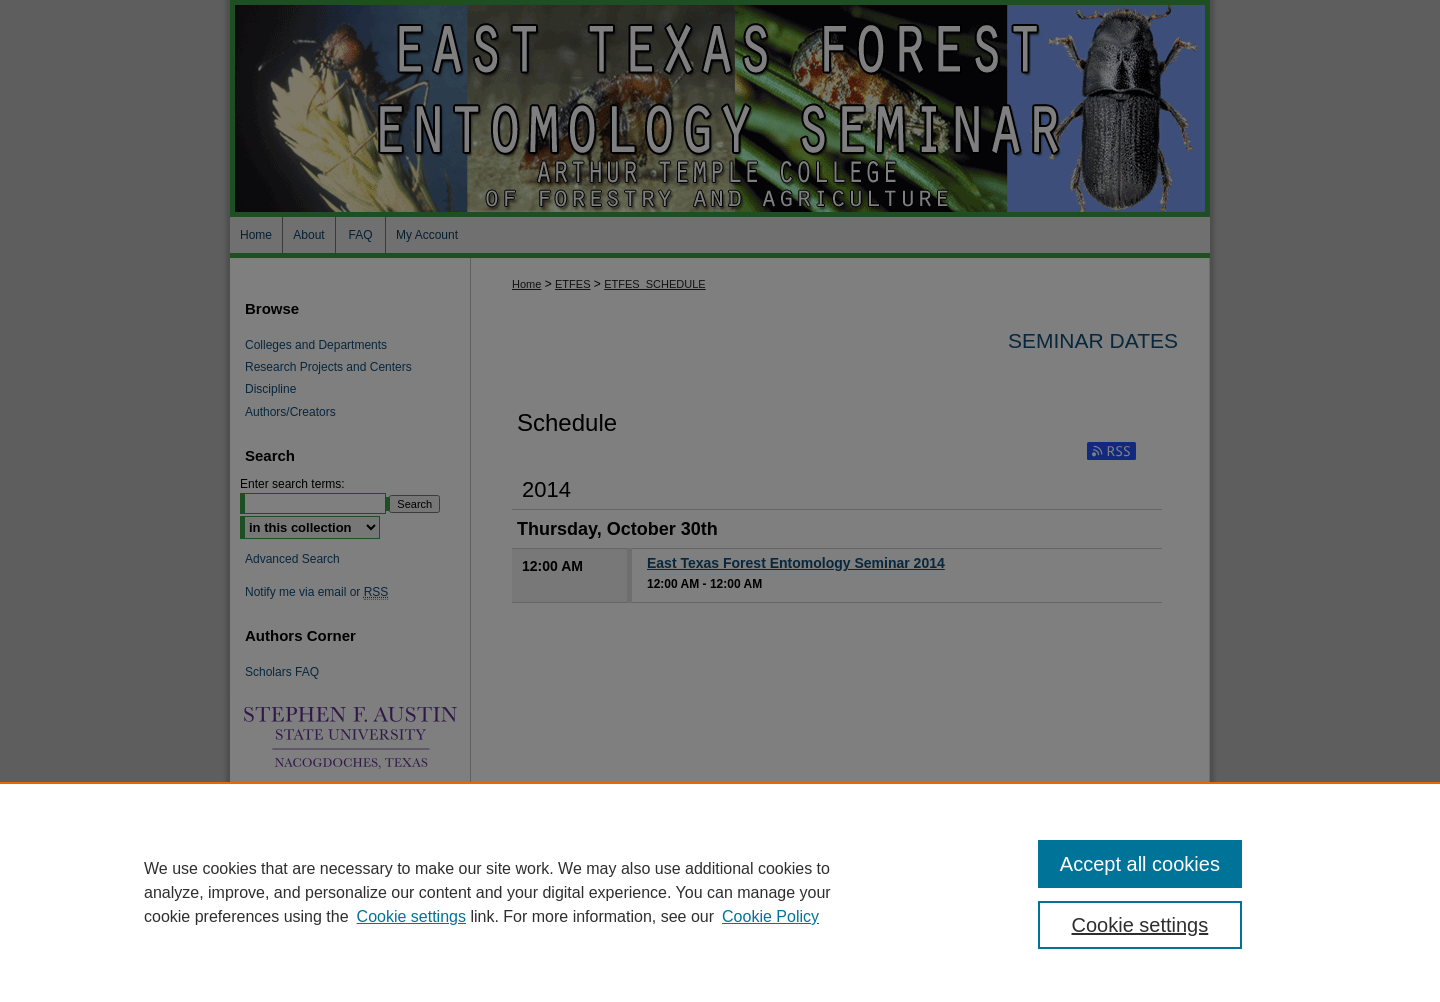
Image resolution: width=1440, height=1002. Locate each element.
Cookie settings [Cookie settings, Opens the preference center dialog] (1140, 925)
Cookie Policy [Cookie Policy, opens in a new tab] (770, 916)
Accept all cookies (1140, 864)
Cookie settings (411, 916)
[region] (720, 892)
